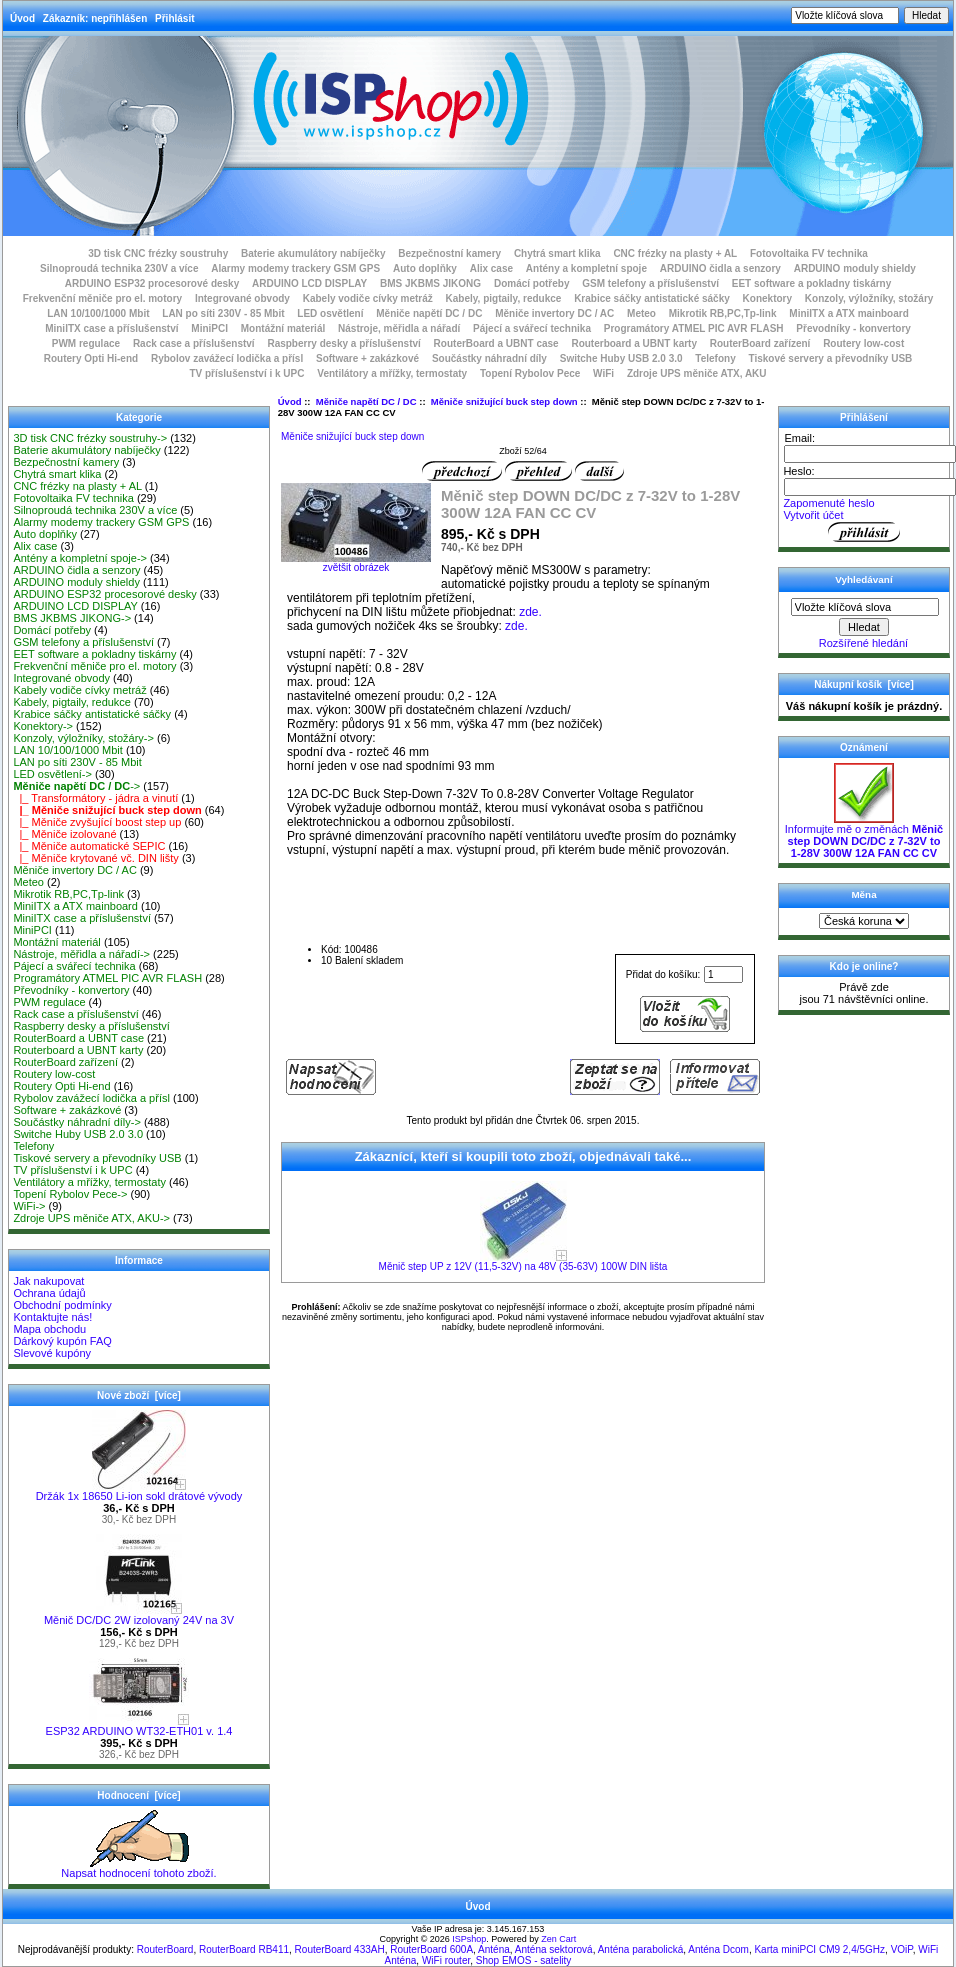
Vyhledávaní (863, 579)
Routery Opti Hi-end (91, 358)
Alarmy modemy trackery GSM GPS (295, 268)
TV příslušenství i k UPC (246, 373)
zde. (530, 612)
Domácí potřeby (532, 283)
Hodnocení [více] (138, 1795)
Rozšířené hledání (863, 643)
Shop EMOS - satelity (524, 1960)
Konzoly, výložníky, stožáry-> (83, 738)
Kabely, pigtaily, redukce (504, 298)
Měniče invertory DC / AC (554, 313)
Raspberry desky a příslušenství (343, 343)
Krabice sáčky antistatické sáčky (652, 298)
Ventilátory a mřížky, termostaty (392, 373)
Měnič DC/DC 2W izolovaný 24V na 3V (139, 1615)
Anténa (494, 1949)
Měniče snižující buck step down (504, 401)
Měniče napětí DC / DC (366, 401)
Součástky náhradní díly (489, 358)
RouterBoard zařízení (760, 343)
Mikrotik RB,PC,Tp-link (723, 313)
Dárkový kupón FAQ (62, 1341)
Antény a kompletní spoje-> (80, 558)
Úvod (22, 18)
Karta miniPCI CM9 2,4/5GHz (819, 1949)
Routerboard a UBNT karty (634, 343)
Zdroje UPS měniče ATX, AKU (697, 373)
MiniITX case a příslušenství (111, 328)
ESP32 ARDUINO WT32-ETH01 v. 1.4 (139, 1726)
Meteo (641, 313)
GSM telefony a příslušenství (650, 283)
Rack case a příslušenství (194, 343)
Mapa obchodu (49, 1329)
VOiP (902, 1949)
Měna (863, 894)
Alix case (491, 268)
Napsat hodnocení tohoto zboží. (138, 1868)
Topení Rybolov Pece (530, 373)
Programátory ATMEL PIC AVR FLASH (694, 328)
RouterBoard (165, 1949)
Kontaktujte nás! (52, 1317)
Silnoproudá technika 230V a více (119, 268)
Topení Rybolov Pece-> (70, 1194)
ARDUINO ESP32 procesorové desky (152, 283)
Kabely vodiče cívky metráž (368, 298)
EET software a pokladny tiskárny (812, 283)
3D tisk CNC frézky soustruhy (158, 253)
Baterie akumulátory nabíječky (313, 253)
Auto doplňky (425, 268)
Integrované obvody (242, 298)
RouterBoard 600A (431, 1949)
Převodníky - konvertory (853, 328)
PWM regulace (86, 343)
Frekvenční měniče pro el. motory (103, 298)
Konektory (767, 298)
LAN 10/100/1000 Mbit (98, 313)
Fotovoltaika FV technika (809, 253)
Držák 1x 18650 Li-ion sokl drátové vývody (139, 1491)
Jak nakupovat (48, 1281)
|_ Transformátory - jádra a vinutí (95, 798)
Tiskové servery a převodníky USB (831, 358)
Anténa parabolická (641, 1949)
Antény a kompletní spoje (586, 268)
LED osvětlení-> (52, 774)
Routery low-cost (863, 343)
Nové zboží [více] (139, 1395)
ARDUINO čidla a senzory (720, 268)
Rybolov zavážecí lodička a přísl (227, 358)
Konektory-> (43, 726)
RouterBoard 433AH (340, 1949)
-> (76, 786)
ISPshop (469, 1939)
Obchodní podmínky (62, 1305)
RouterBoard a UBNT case (496, 343)
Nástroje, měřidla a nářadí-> (81, 954)
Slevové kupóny (52, 1353)
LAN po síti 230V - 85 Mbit (223, 313)
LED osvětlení (330, 313)
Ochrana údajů (49, 1293)
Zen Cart (558, 1939)
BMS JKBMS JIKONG (430, 283)
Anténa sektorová (554, 1949)
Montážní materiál (283, 328)
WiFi (603, 373)
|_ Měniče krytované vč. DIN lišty (95, 858)
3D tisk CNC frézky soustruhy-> (90, 438)
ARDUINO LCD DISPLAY (309, 283)
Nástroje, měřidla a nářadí (399, 328)
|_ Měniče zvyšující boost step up (97, 822)
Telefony (715, 358)
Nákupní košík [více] (863, 684)
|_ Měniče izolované (64, 834)
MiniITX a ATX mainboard (848, 313)
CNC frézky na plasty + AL (675, 253)
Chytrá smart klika (557, 253)
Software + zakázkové (367, 358)
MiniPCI (209, 328)
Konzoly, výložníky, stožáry (869, 298)
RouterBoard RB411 (244, 1949)
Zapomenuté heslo (828, 503)
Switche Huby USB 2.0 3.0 (621, 358)
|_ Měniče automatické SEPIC (89, 846)
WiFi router (446, 1960)
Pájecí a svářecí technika (532, 328)
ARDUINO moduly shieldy (855, 268)
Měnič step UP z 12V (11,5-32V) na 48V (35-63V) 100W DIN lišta (523, 1266)
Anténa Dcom (718, 1949)
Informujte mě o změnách (864, 836)
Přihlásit (174, 18)
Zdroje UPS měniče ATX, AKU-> (91, 1218)
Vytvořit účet (813, 515)
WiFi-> (29, 1206)
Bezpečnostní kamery (449, 253)
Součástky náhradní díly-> (77, 1122)
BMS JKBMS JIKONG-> (72, 618)
